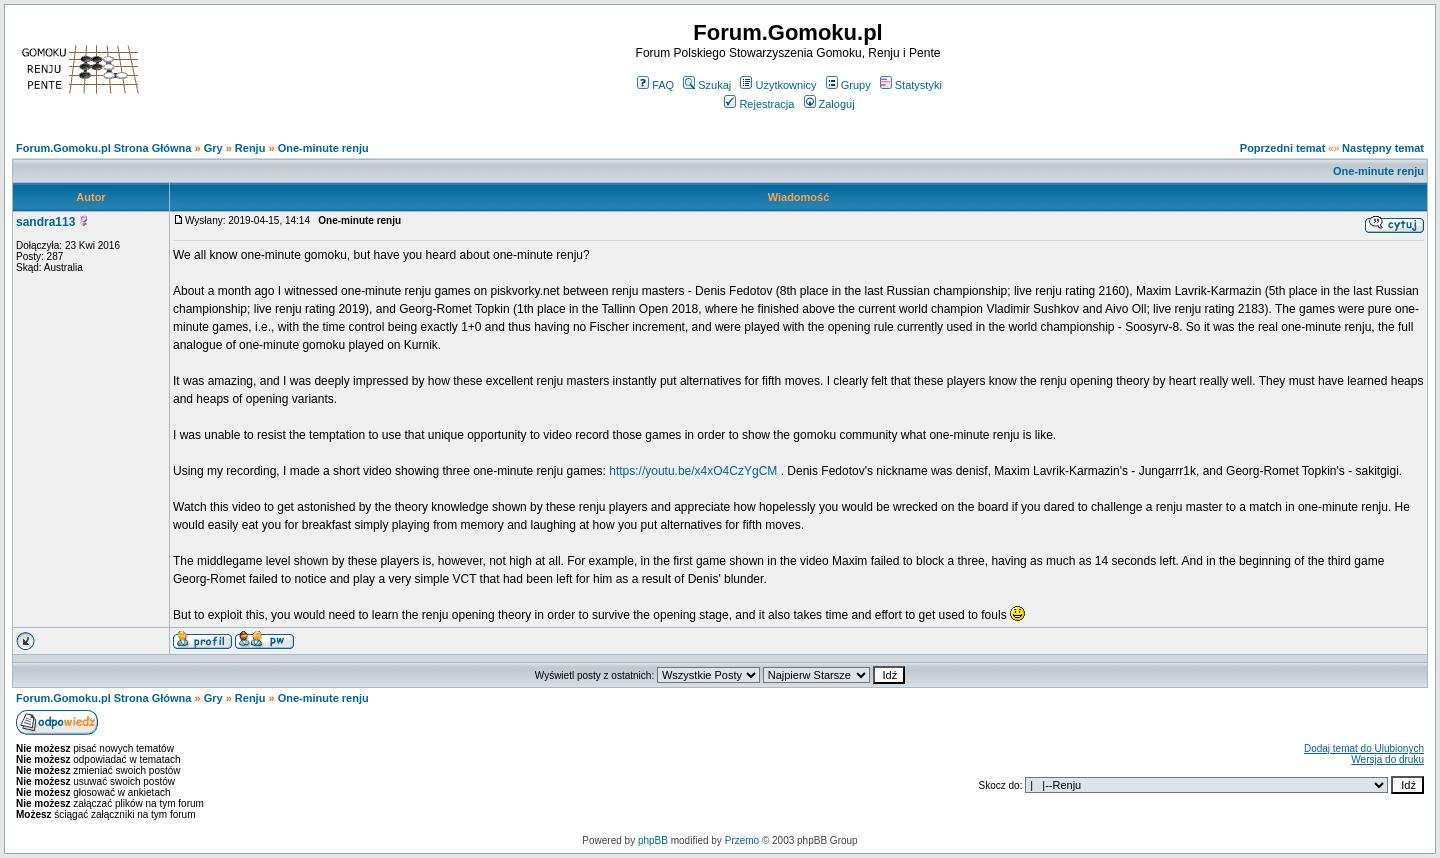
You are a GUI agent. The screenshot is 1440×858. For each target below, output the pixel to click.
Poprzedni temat (1283, 148)
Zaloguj (829, 104)
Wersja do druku (1387, 759)
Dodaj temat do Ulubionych (1364, 748)
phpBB (653, 840)
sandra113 (45, 222)
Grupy (848, 85)
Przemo (742, 840)
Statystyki (911, 85)
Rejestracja (759, 104)
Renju (250, 148)
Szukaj (707, 85)
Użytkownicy (778, 85)
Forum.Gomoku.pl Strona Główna (103, 148)
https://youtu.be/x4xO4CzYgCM (693, 471)
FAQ (655, 85)
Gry (213, 148)
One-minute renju (323, 148)
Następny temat (1383, 148)
